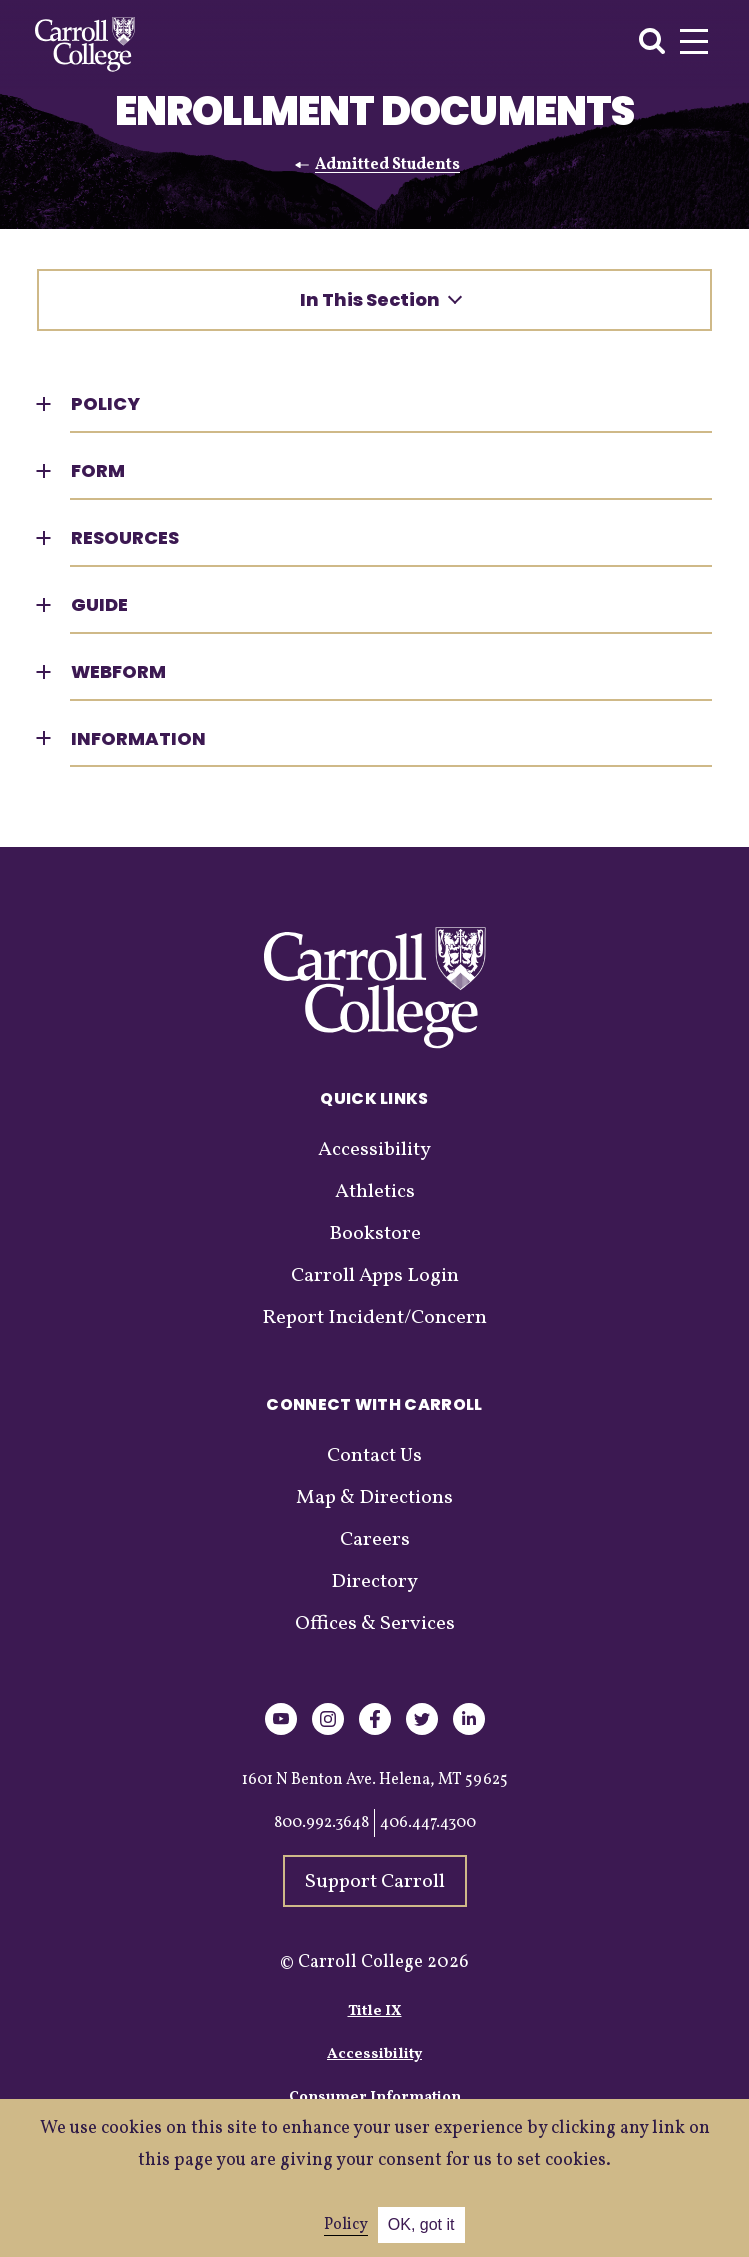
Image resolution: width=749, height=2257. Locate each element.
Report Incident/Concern (374, 1318)
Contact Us (374, 1456)
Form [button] (98, 470)
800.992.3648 (321, 1823)
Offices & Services (375, 1624)
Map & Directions (374, 1498)
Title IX (375, 2011)
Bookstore (375, 1234)
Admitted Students (387, 165)
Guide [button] (99, 604)
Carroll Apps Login (375, 1276)
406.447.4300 (428, 1823)
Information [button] (138, 738)
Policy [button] (105, 403)
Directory (374, 1582)
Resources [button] (125, 537)
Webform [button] (118, 671)
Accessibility (374, 1150)
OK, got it (421, 2224)
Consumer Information (375, 2097)
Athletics (375, 1192)
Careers (375, 1540)
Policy (346, 2225)
